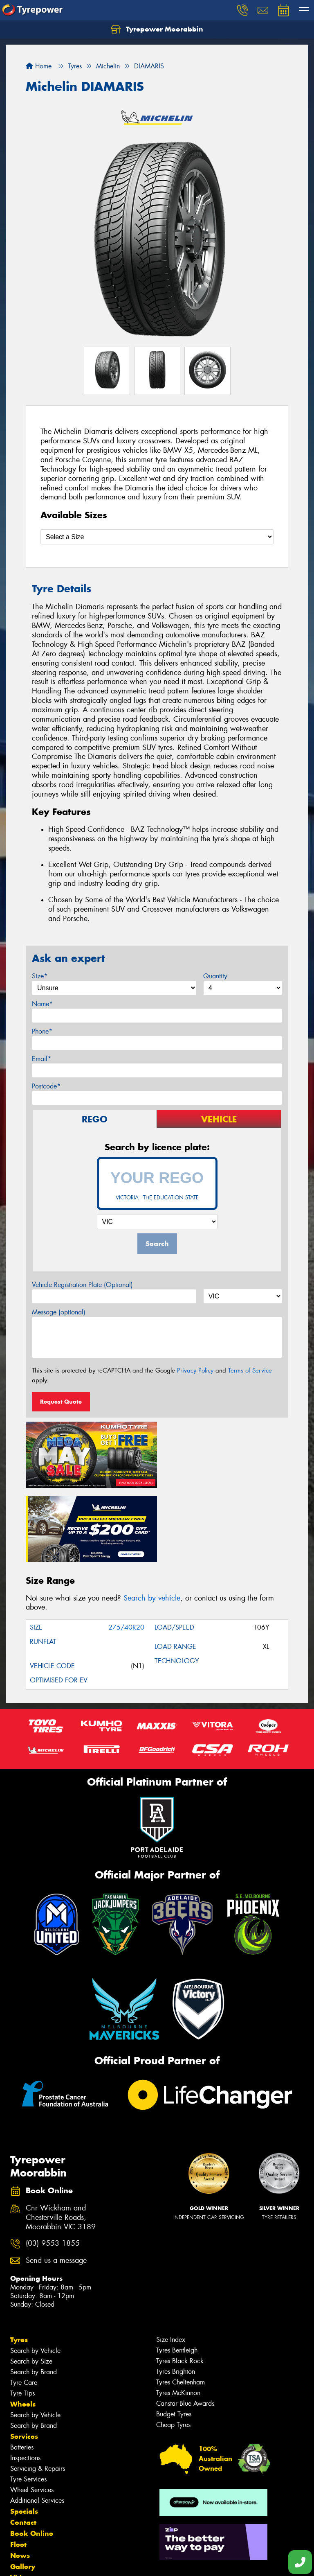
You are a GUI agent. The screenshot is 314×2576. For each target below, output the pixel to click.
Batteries (22, 2371)
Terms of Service (250, 1370)
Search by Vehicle (35, 2274)
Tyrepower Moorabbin (157, 29)
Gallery (22, 2490)
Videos (22, 2501)
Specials (24, 2435)
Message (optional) (58, 1312)
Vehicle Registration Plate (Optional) (82, 1284)
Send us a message (56, 2184)
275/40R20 (126, 1551)
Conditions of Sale (108, 2562)
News (20, 2479)
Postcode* (46, 1086)
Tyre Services (28, 2403)
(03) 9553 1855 (53, 2167)
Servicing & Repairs (37, 2392)
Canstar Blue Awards (185, 2327)
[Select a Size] (157, 536)
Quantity (215, 976)
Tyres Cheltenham (180, 2306)
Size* (39, 976)
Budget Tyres (173, 2338)
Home (39, 66)
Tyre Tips (22, 2317)
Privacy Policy (195, 1370)
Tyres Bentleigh (176, 2274)
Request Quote (61, 1401)
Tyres (19, 2263)
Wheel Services (32, 2413)
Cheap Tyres (173, 2348)
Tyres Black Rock (180, 2284)
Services (24, 2360)
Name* (42, 1004)
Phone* (42, 1031)
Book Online (31, 2457)
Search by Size (31, 2285)
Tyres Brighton (175, 2295)
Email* (41, 1058)
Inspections (25, 2381)
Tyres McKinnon (178, 2316)
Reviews (24, 2512)
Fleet (18, 2468)
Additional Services (37, 2424)
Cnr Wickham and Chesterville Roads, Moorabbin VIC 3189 (61, 2141)
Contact (23, 2446)
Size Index (170, 2263)
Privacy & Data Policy (58, 2562)
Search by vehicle (151, 1522)
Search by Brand (33, 2296)
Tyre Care (23, 2306)
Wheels (23, 2327)
